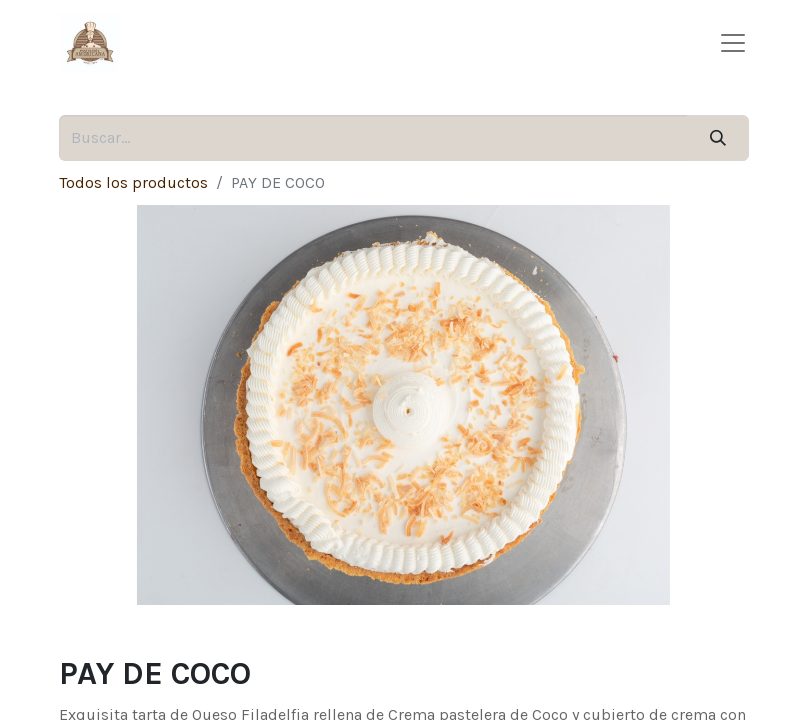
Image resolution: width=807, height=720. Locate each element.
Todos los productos (133, 182)
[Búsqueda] (717, 138)
